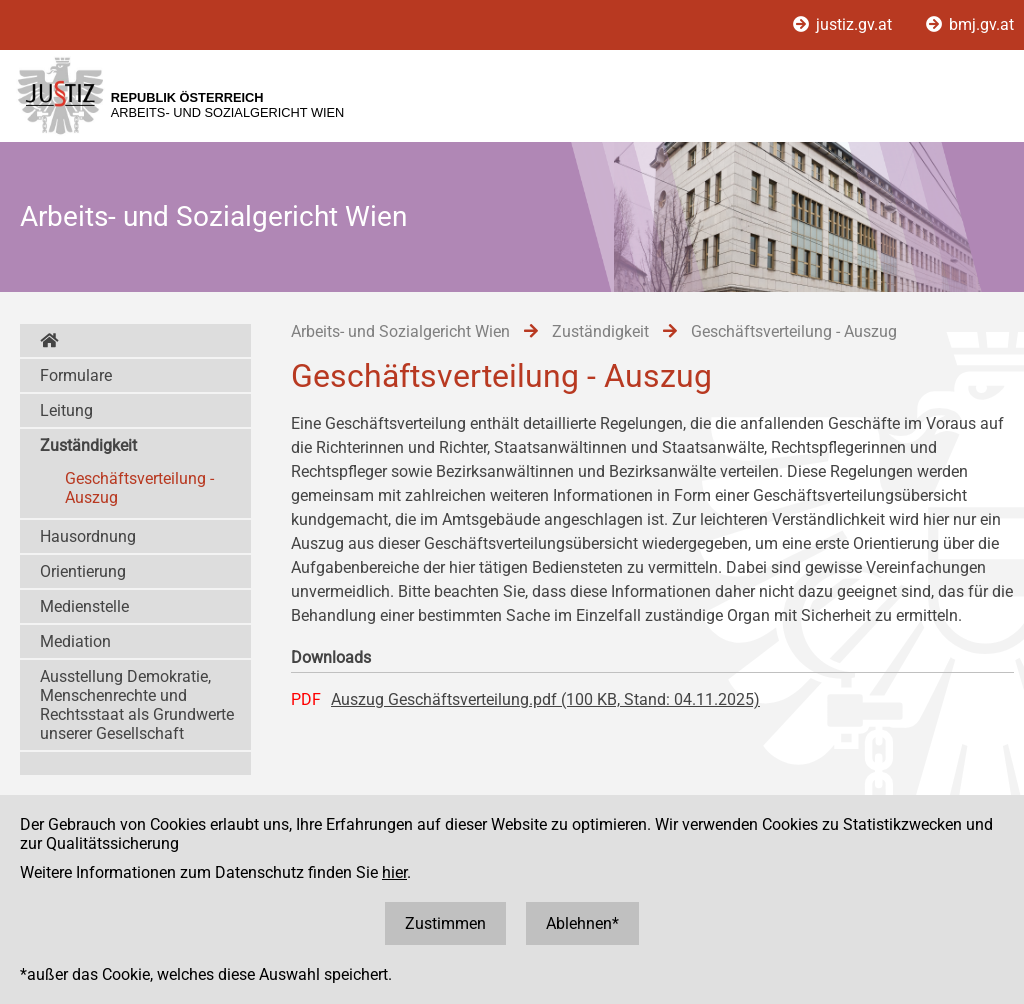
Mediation (75, 641)
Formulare (76, 375)
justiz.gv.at (844, 24)
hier (394, 872)
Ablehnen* (582, 923)
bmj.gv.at (970, 24)
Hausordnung (88, 536)
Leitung (66, 410)
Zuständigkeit (88, 445)
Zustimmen (445, 923)
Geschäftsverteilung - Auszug (139, 488)
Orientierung (83, 571)
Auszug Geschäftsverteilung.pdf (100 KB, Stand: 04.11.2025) (545, 699)
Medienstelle (84, 606)
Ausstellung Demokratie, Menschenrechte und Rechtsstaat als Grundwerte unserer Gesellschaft (137, 705)
